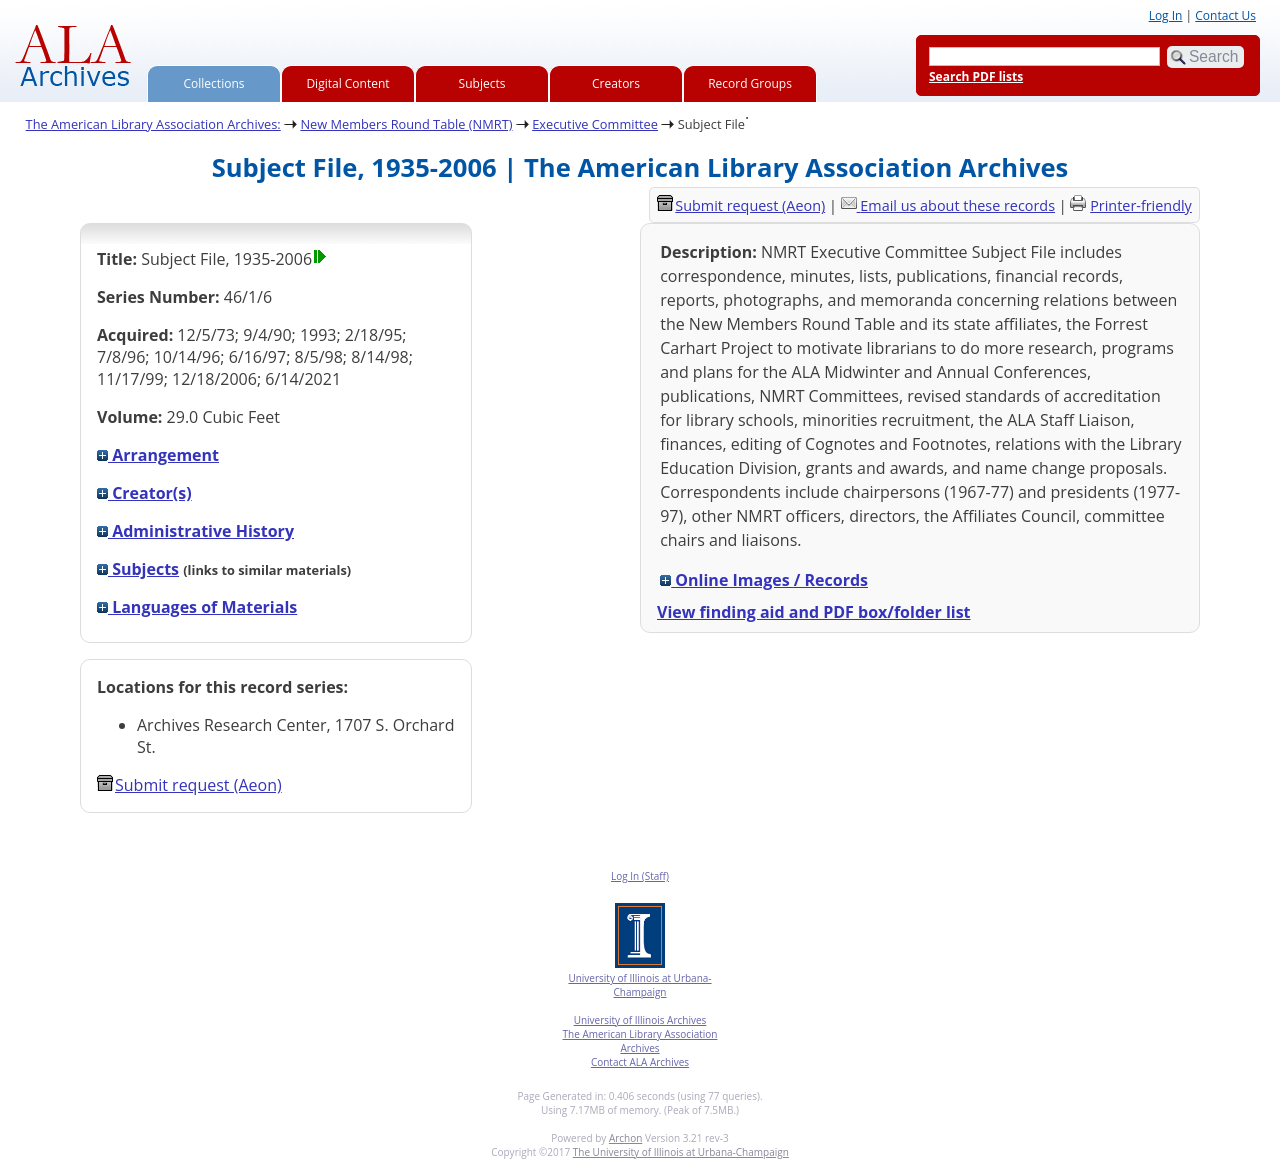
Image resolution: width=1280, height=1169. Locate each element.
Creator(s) (144, 493)
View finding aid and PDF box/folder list (814, 612)
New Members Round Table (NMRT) (406, 124)
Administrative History (195, 531)
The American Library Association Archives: (153, 124)
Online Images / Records (764, 580)
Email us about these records (957, 205)
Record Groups (750, 83)
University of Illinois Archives (640, 1020)
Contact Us (1225, 15)
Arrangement (158, 455)
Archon (625, 1138)
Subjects (482, 83)
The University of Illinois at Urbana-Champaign (681, 1152)
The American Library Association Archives (640, 1041)
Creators (616, 83)
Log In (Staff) (640, 876)
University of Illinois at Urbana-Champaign (639, 985)
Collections (214, 83)
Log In (1166, 15)
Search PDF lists (976, 76)
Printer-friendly (1141, 205)
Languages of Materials (197, 607)
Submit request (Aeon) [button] (189, 785)
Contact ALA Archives (640, 1062)
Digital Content (347, 83)
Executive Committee (595, 124)
